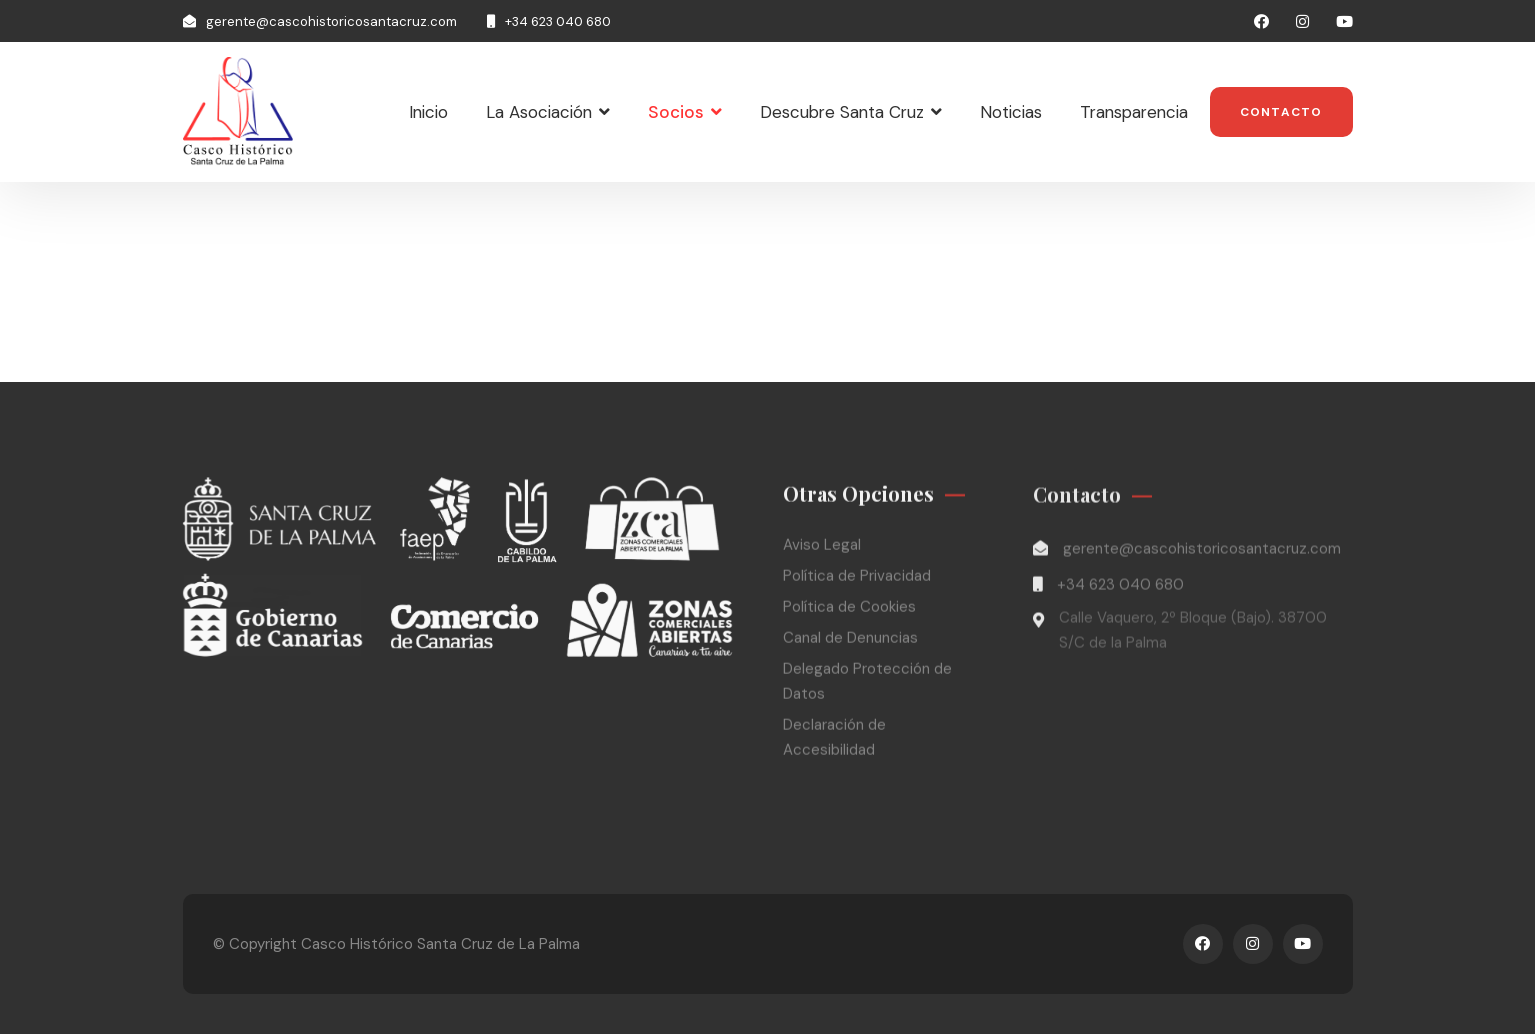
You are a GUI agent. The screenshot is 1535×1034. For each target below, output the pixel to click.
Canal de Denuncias (850, 640)
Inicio (428, 112)
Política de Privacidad (857, 578)
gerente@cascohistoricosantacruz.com (331, 21)
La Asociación (539, 112)
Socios (676, 112)
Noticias (1011, 112)
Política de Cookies (849, 609)
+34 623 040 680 (558, 21)
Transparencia (1134, 112)
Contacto (1281, 112)
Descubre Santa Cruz (842, 112)
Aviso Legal (822, 547)
